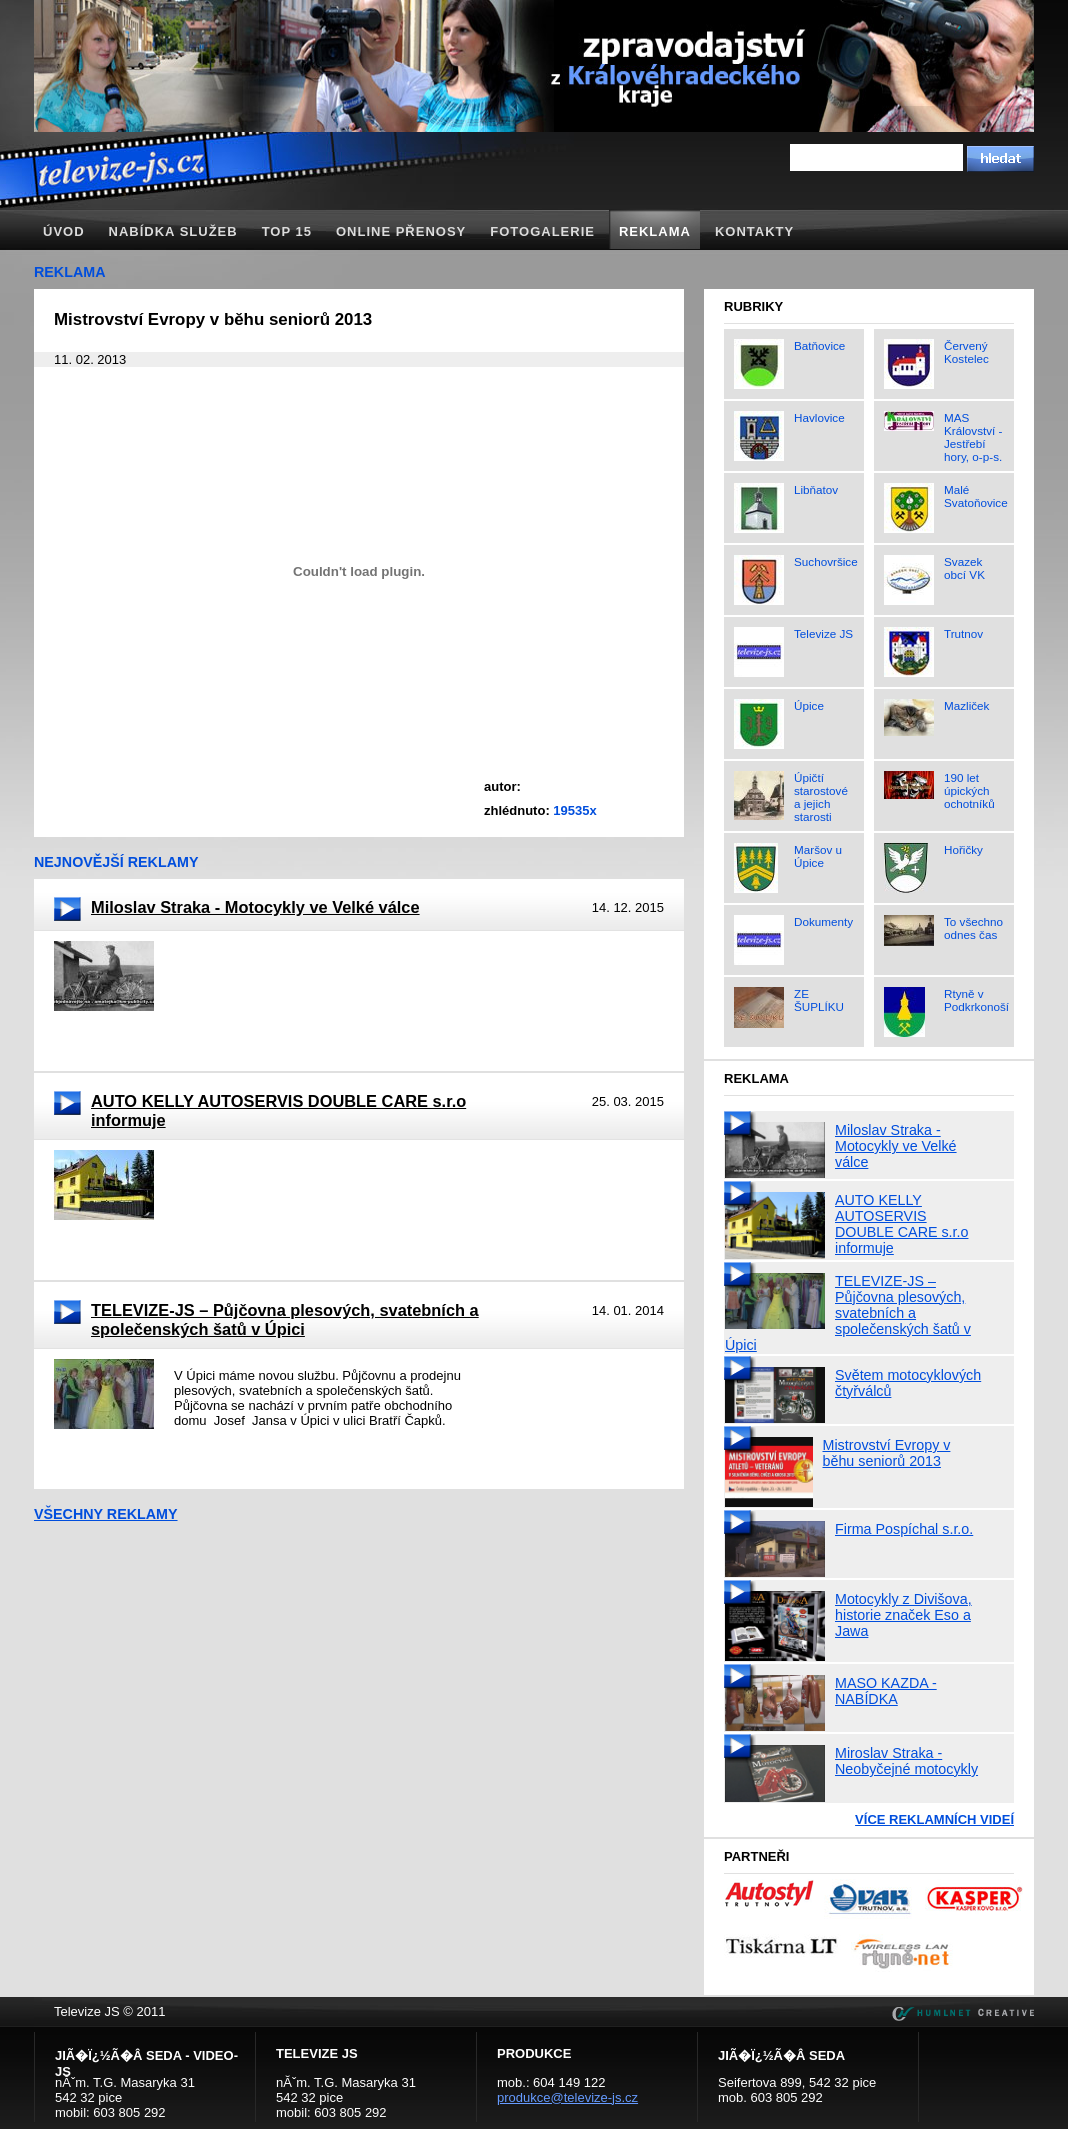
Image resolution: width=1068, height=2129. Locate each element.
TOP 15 (287, 231)
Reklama (655, 231)
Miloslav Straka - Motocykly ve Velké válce (255, 907)
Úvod (64, 231)
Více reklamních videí (934, 1819)
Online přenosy (401, 231)
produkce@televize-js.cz (567, 2097)
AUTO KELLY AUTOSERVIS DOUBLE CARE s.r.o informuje (278, 1110)
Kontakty (754, 231)
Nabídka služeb (173, 231)
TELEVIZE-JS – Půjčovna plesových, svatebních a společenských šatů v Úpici (285, 1319)
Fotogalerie (542, 231)
